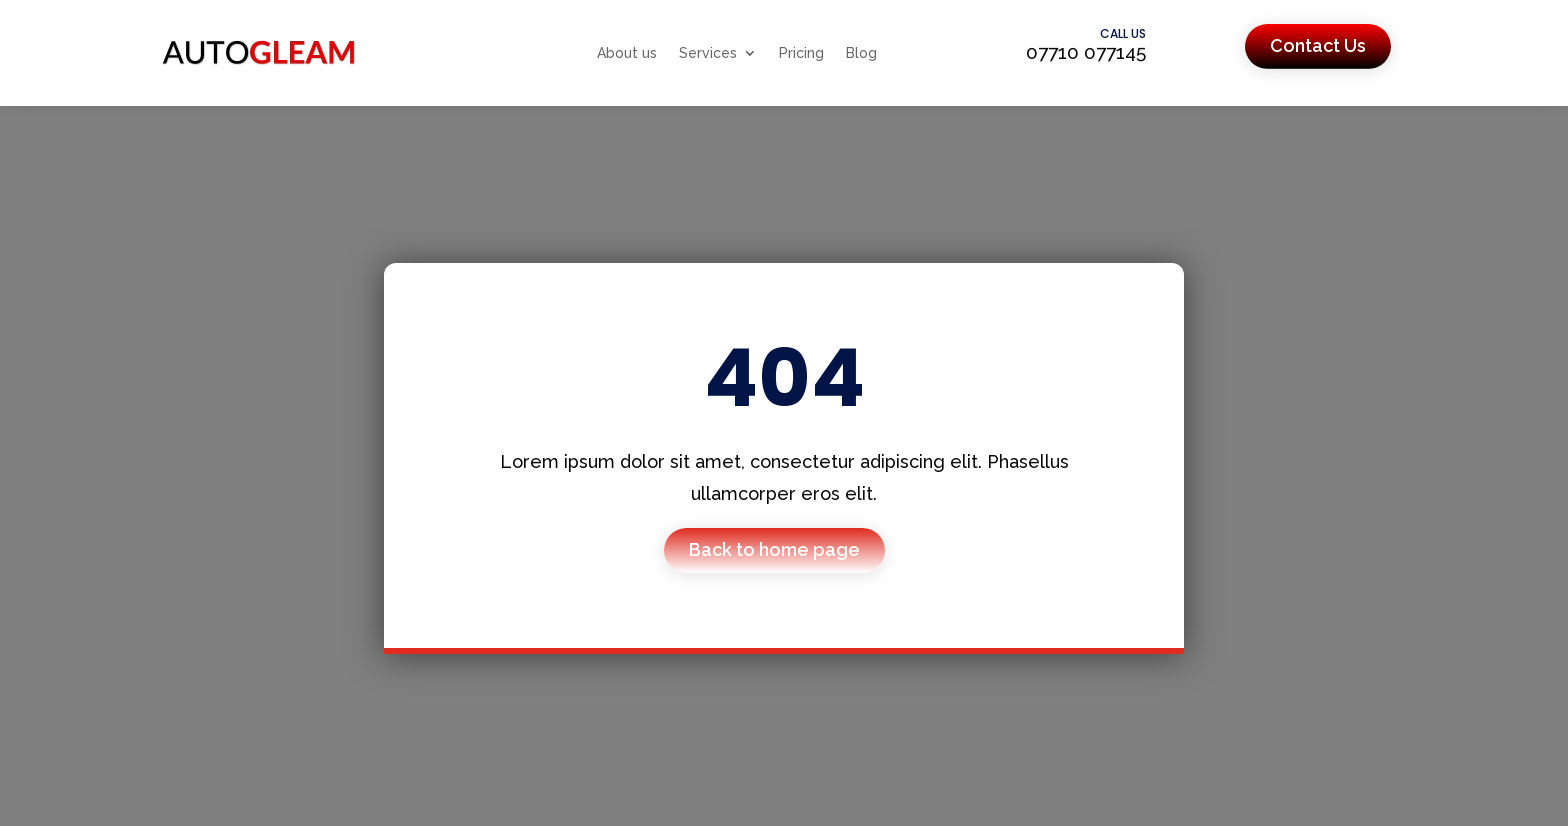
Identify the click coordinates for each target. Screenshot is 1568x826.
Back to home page (774, 549)
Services (708, 53)
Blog (861, 53)
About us (627, 53)
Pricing (801, 53)
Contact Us (1318, 45)
